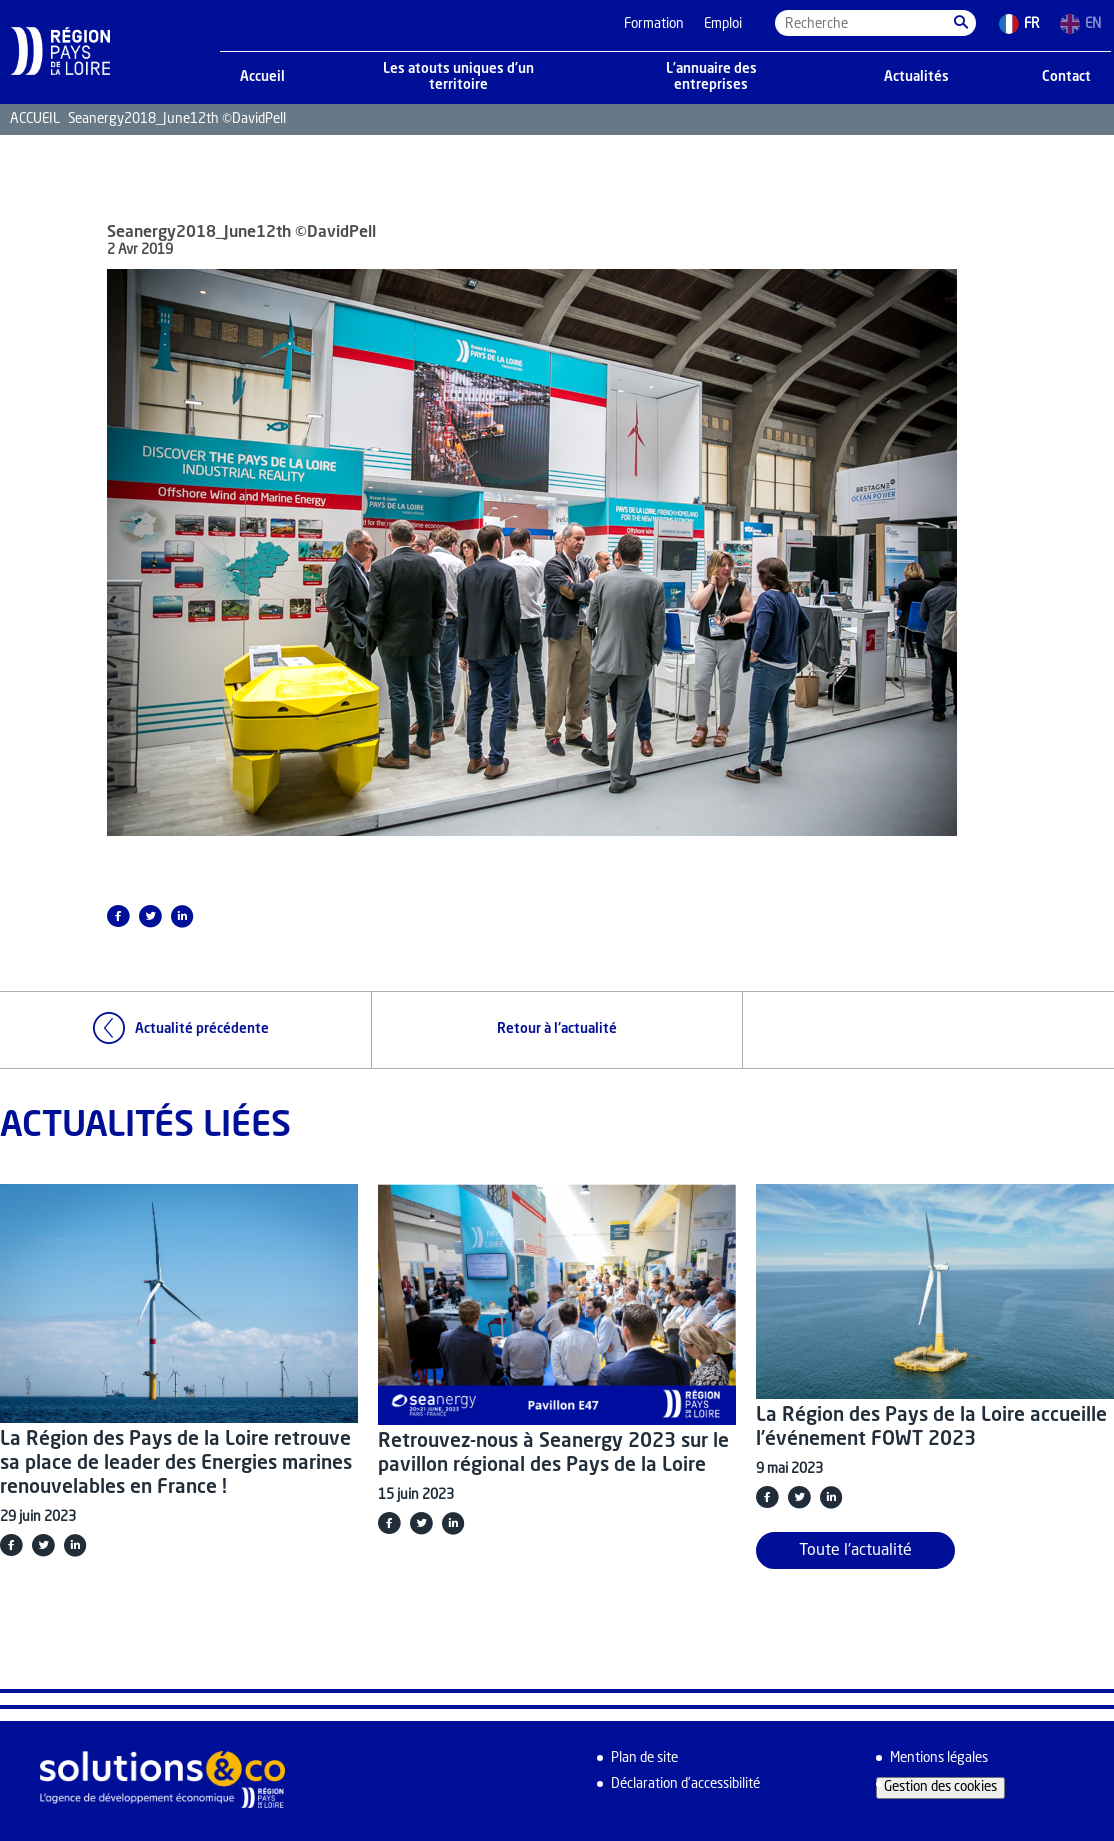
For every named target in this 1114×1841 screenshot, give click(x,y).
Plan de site (644, 1758)
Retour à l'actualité (557, 1029)
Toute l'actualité (855, 1551)
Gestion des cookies (940, 1787)
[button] (961, 23)
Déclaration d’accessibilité (685, 1784)
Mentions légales (939, 1758)
